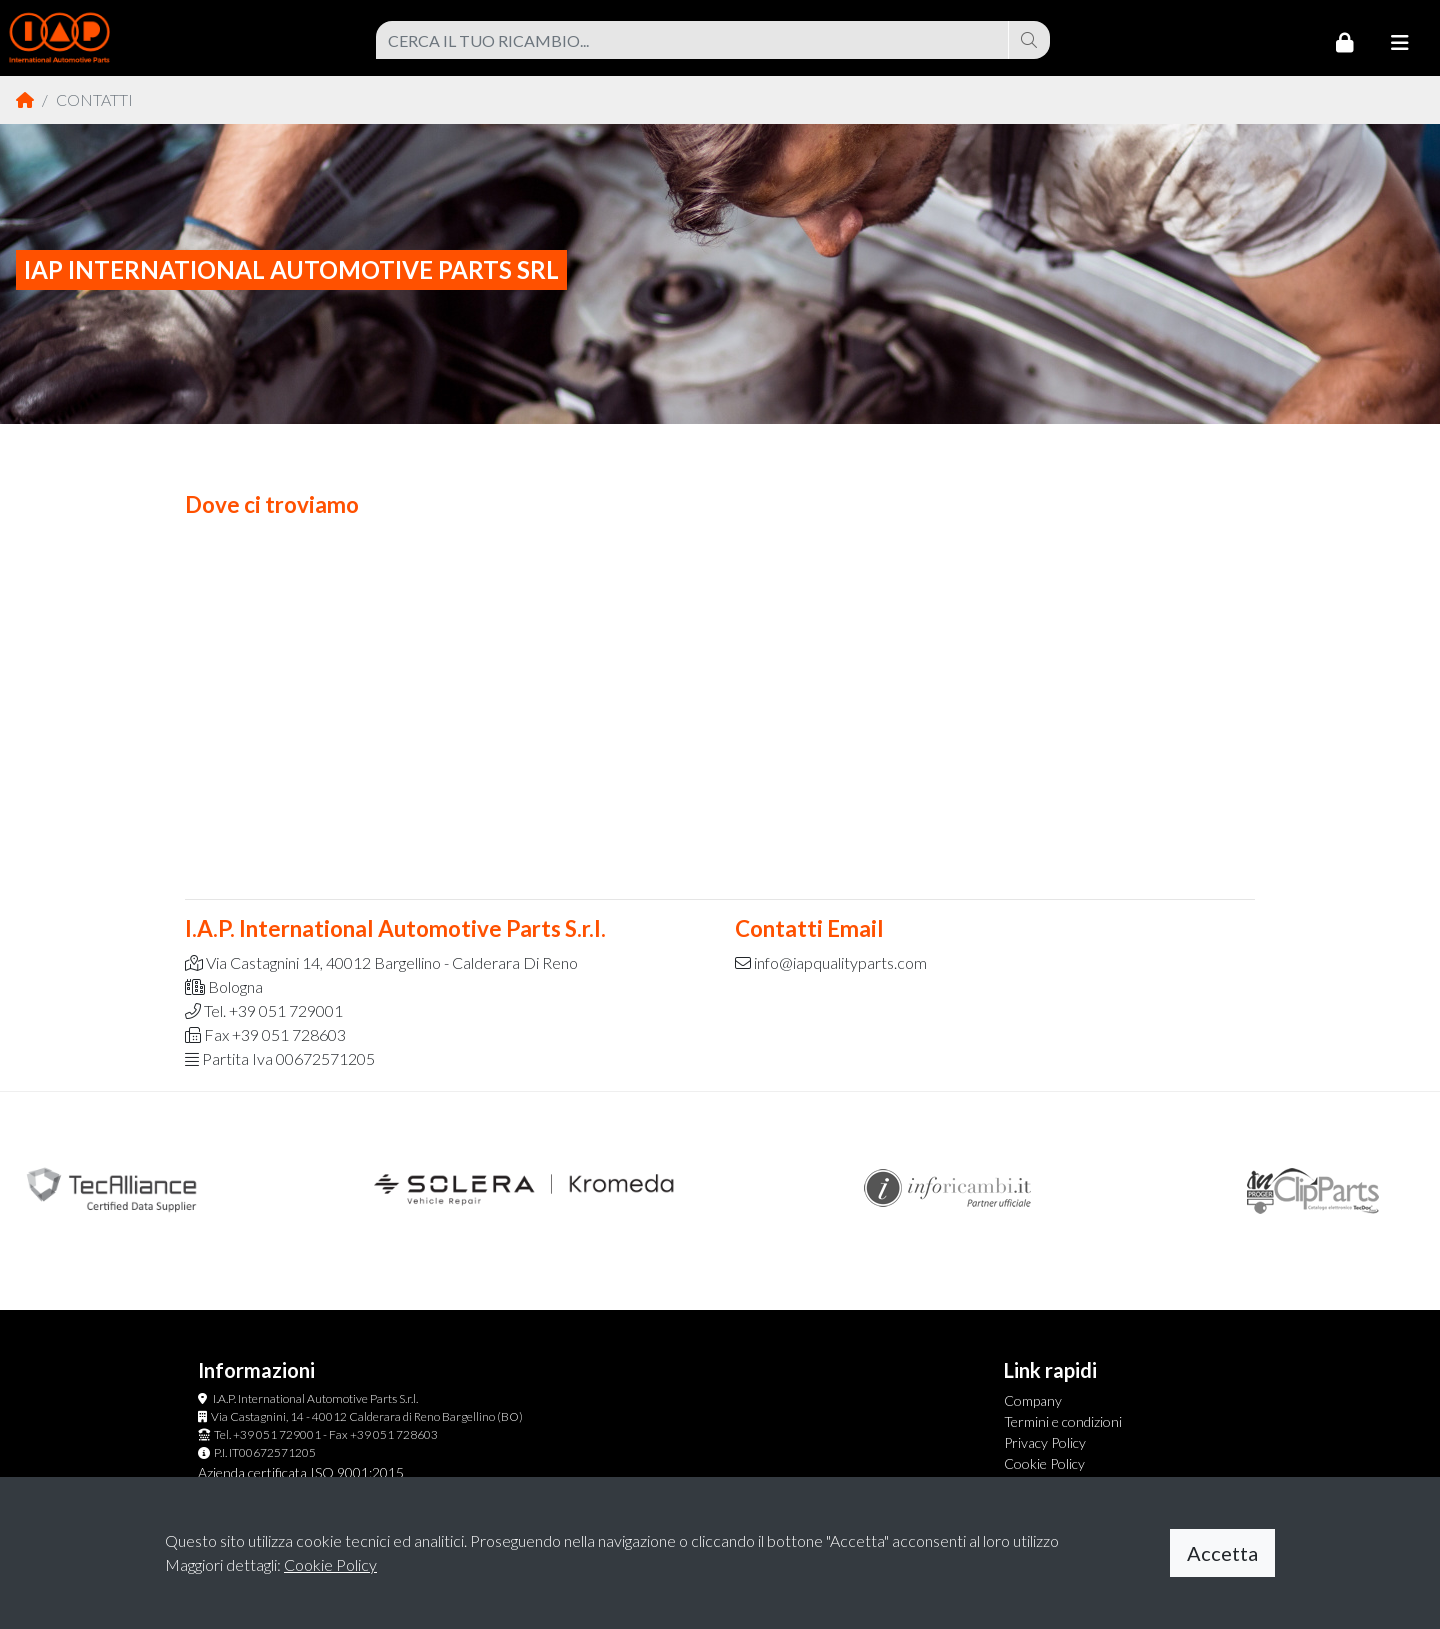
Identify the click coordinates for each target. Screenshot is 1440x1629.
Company (1033, 1400)
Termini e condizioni (1063, 1421)
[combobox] (692, 40)
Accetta (1222, 1553)
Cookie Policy (1044, 1463)
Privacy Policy (1045, 1442)
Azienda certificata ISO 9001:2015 (301, 1472)
